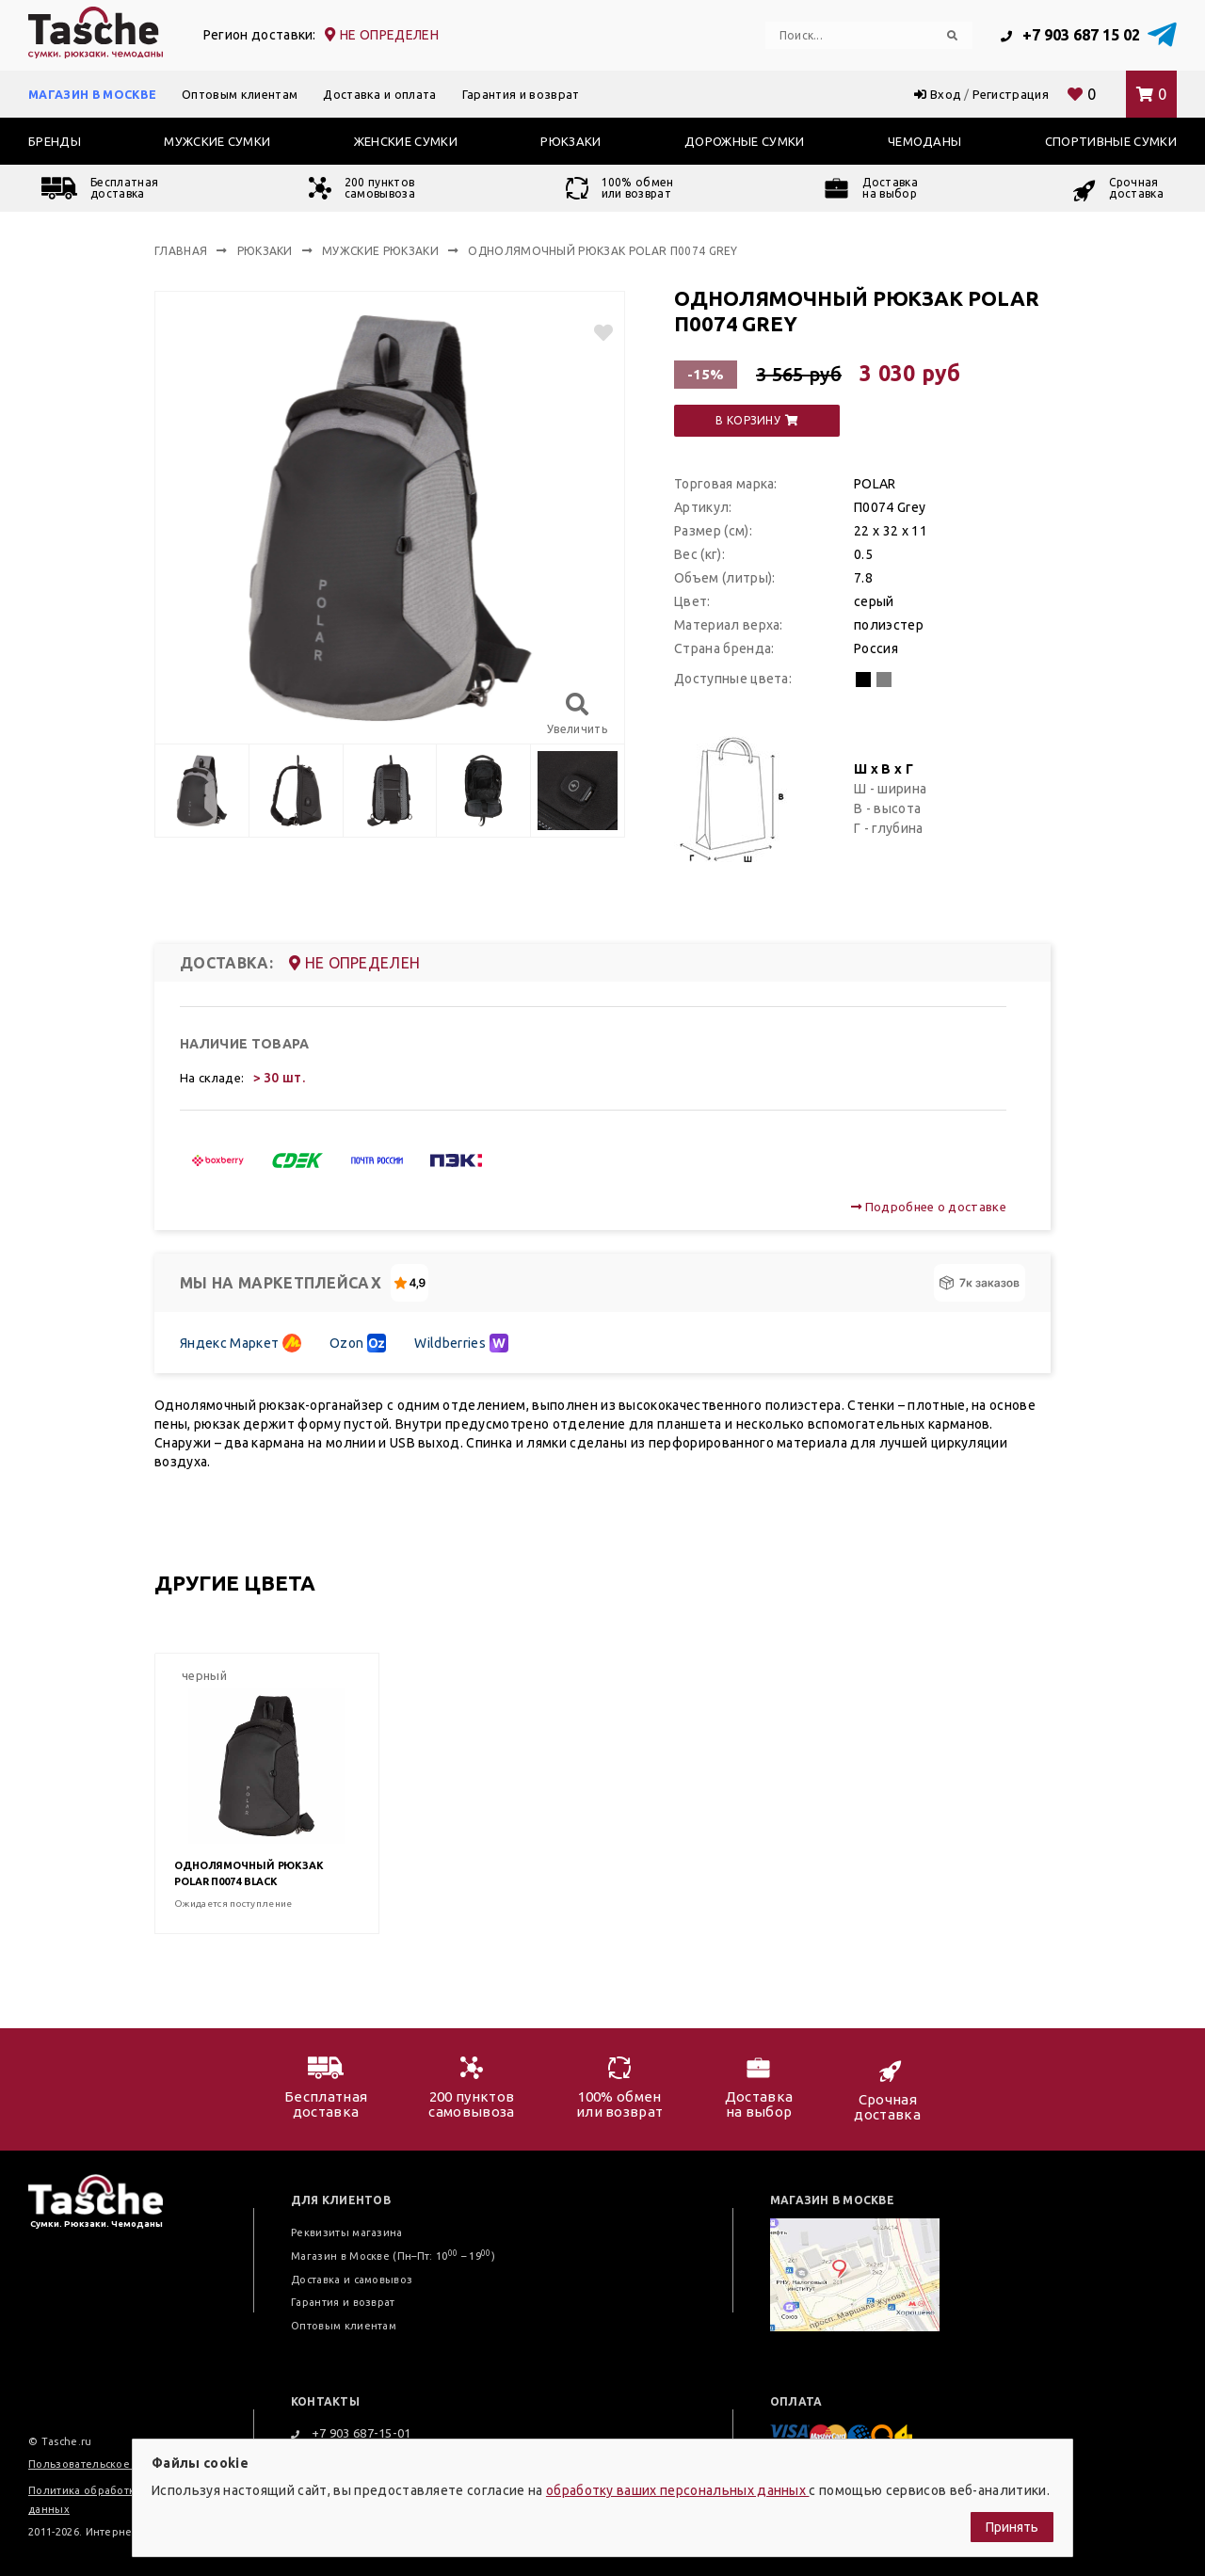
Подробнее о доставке (928, 1206)
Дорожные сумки (744, 141)
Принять (1012, 2527)
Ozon (357, 1343)
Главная (180, 251)
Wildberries (461, 1343)
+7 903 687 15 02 (1070, 34)
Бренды (54, 141)
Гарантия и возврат (521, 94)
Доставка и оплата (379, 94)
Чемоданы (925, 141)
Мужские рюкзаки (380, 251)
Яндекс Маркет (240, 1343)
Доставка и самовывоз (351, 2279)
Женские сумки (406, 141)
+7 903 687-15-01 (351, 2433)
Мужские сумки (217, 141)
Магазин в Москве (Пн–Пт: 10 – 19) (393, 2256)
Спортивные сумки (1111, 141)
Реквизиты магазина (347, 2232)
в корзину (756, 420)
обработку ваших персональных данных (678, 2490)
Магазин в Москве (92, 94)
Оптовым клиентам (239, 94)
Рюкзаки (570, 141)
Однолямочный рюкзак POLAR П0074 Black (249, 1873)
